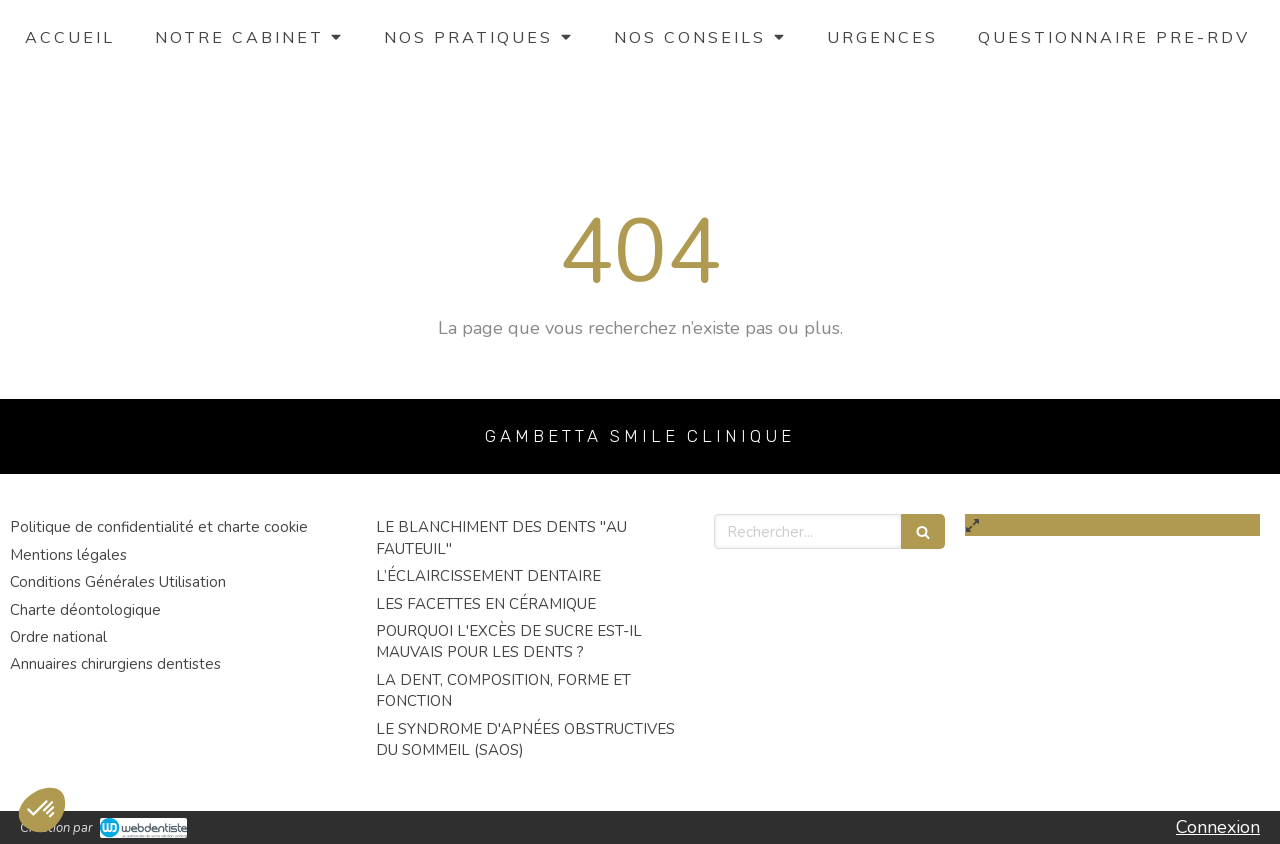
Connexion (1218, 827)
